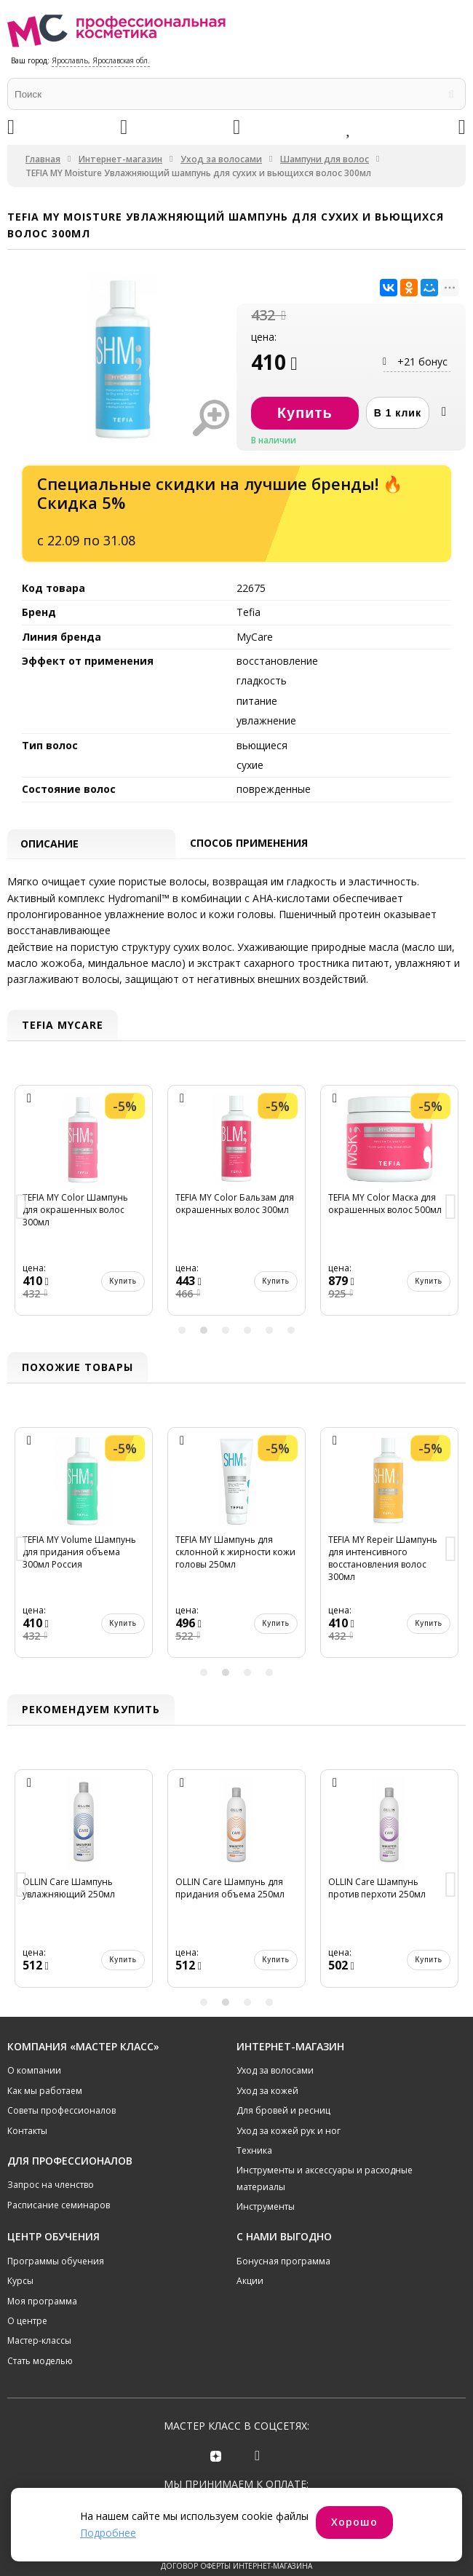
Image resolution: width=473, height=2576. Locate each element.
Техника (254, 2167)
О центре (27, 2337)
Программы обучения (55, 2278)
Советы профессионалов (61, 2127)
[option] (83, 1224)
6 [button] (291, 1346)
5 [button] (269, 1346)
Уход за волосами (221, 159)
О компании (34, 2087)
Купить (123, 1298)
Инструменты (265, 2223)
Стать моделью (40, 2377)
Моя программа (42, 2318)
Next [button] (451, 1223)
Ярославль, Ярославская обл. (101, 60)
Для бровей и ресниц (283, 2127)
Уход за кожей (267, 2107)
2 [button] (203, 1346)
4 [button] (247, 1346)
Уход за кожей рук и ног (288, 2147)
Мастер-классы (39, 2357)
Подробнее (108, 2533)
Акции (249, 2297)
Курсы (20, 2297)
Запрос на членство (50, 2201)
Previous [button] (22, 1223)
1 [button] (182, 1346)
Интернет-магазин (120, 159)
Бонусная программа (283, 2278)
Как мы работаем (44, 2107)
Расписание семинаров (58, 2222)
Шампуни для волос (324, 159)
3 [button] (225, 1346)
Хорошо (354, 2522)
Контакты (27, 2147)
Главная (42, 159)
